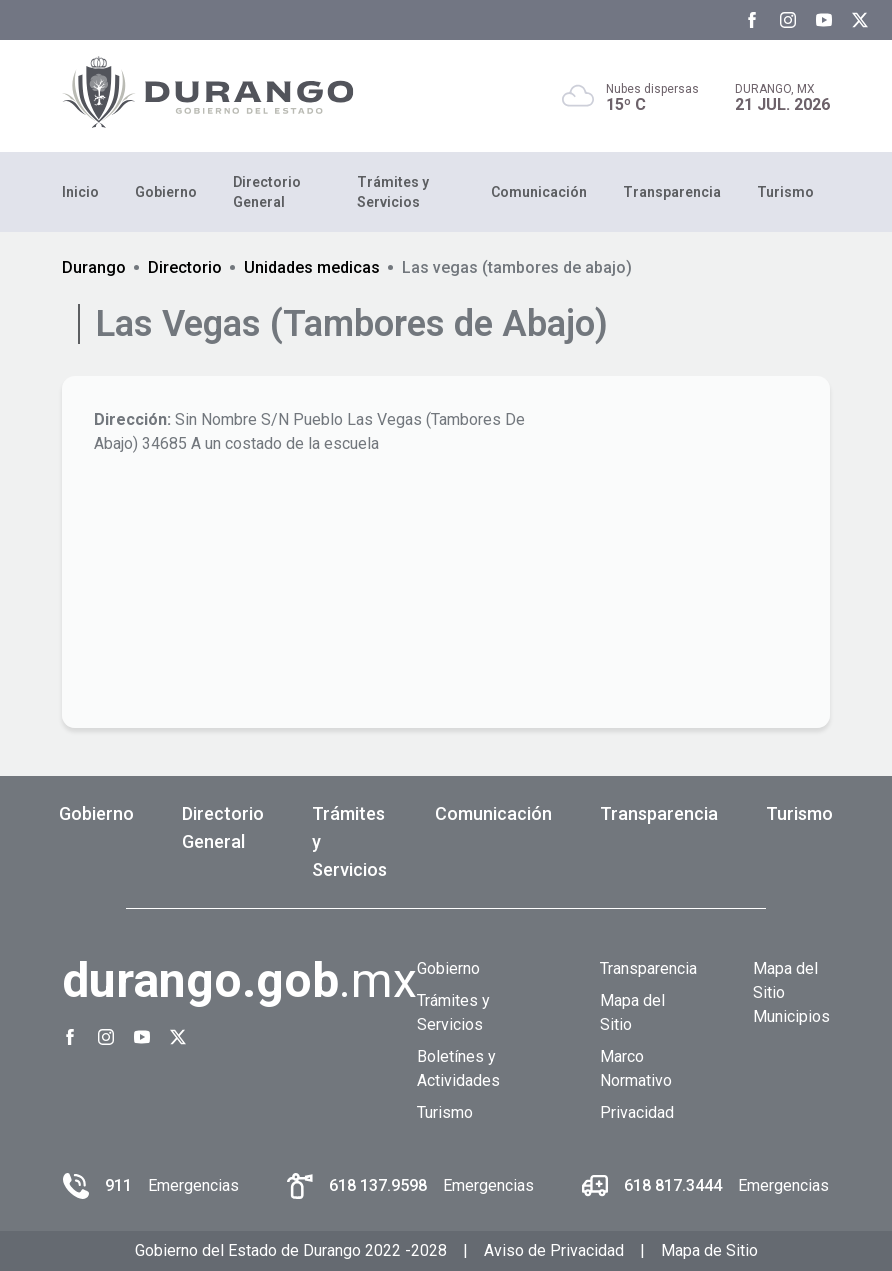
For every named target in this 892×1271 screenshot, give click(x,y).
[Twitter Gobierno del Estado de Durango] (860, 20)
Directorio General (267, 192)
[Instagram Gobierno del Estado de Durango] (788, 20)
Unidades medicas (312, 267)
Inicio (80, 192)
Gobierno (166, 192)
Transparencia (672, 192)
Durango (94, 267)
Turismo (785, 192)
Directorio (185, 267)
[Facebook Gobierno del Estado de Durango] (752, 20)
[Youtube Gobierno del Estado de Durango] (824, 20)
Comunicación (539, 192)
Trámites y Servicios (393, 192)
